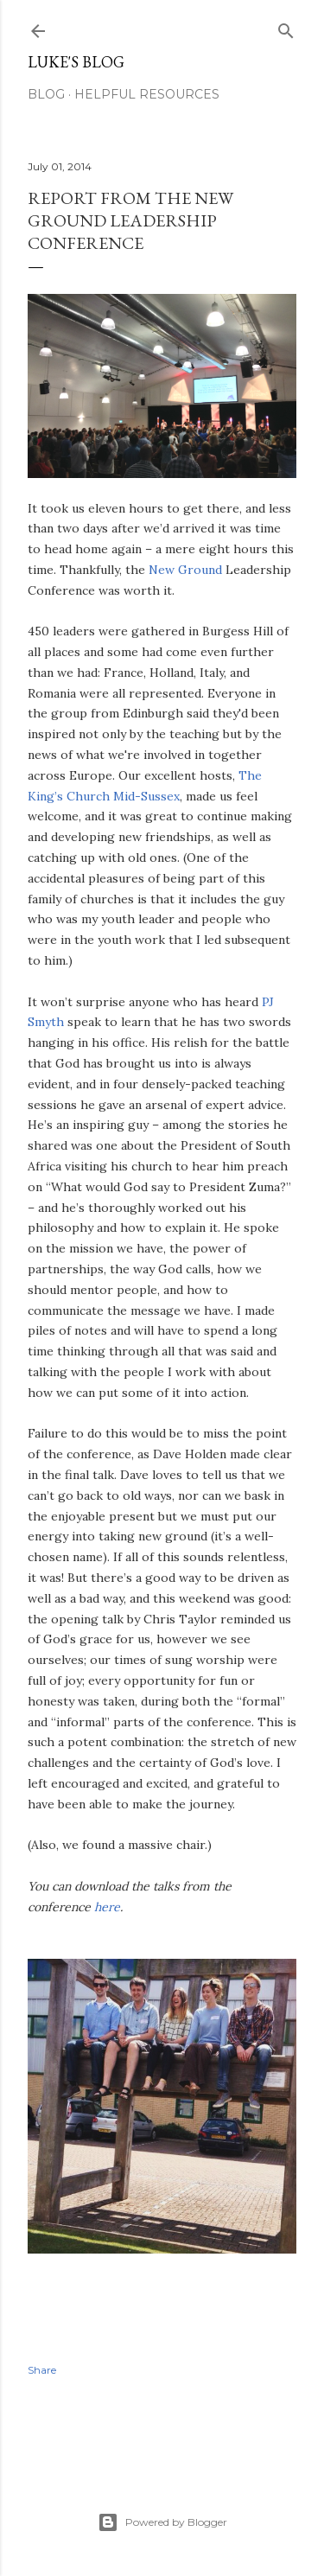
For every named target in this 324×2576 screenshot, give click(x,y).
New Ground (185, 569)
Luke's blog (76, 62)
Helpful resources (146, 94)
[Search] (286, 27)
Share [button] (42, 2369)
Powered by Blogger (162, 2522)
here (107, 1907)
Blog (46, 94)
